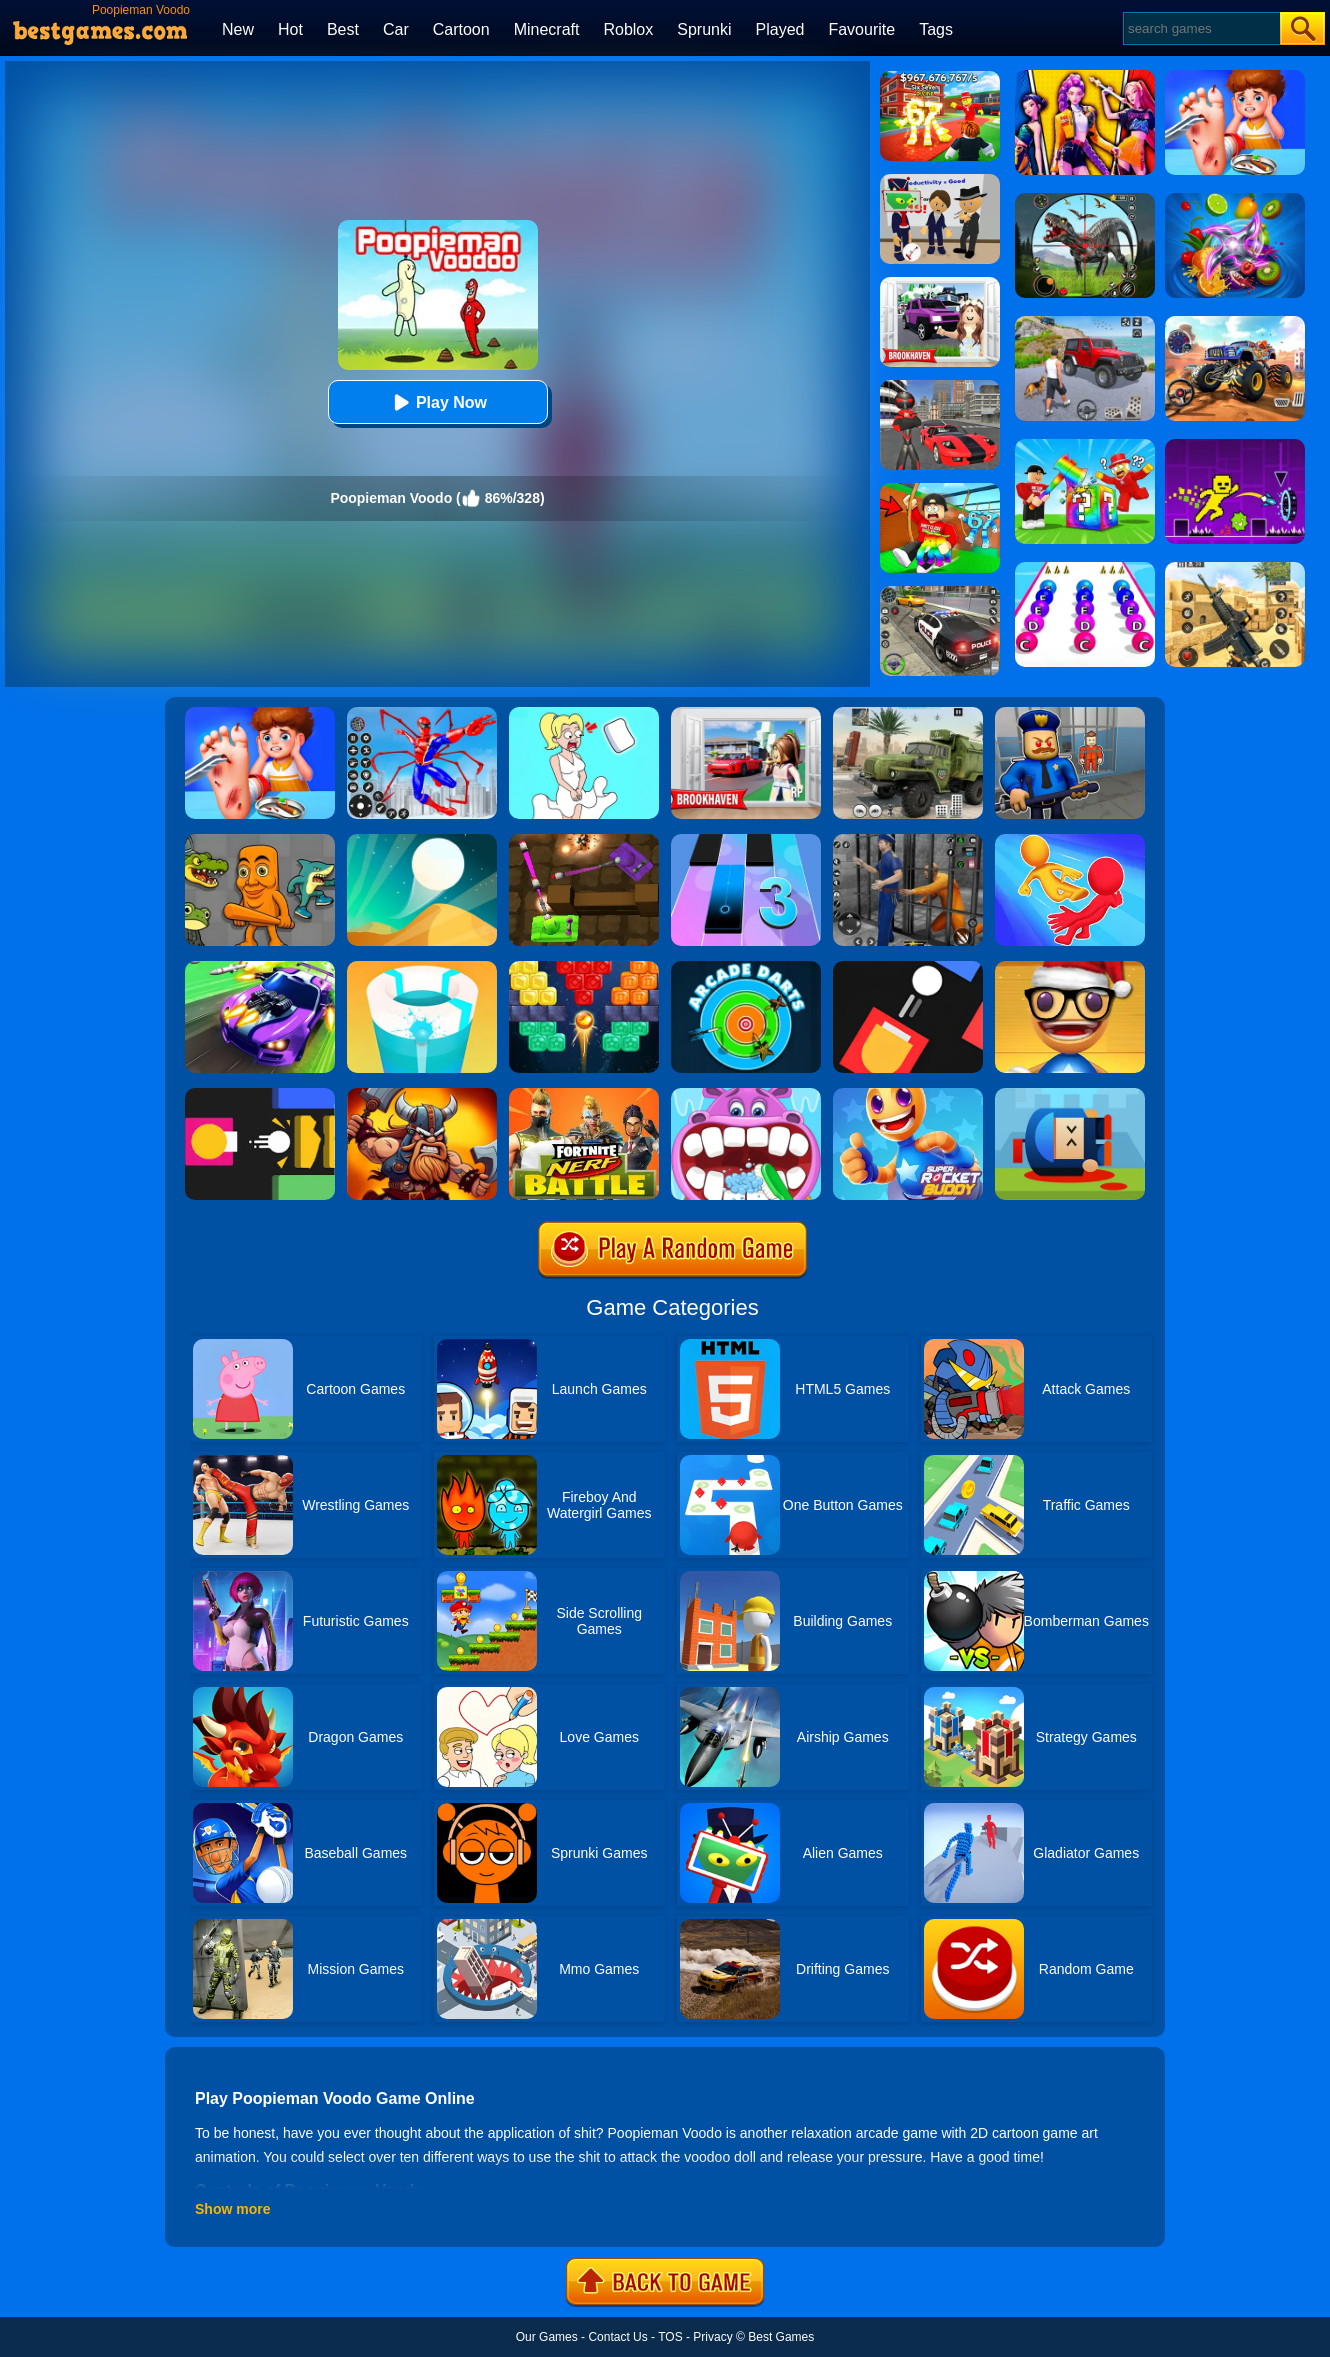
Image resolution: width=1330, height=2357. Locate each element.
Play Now (437, 402)
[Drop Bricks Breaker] (584, 968)
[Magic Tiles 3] (746, 841)
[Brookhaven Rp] (746, 714)
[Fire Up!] (908, 968)
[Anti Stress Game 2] (1070, 968)
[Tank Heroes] (584, 841)
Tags (936, 29)
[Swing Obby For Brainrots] (940, 490)
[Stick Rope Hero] (940, 387)
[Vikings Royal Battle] (422, 1095)
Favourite (861, 29)
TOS (670, 2337)
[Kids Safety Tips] (260, 714)
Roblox (628, 29)
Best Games (781, 2337)
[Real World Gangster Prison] (908, 841)
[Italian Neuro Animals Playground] (260, 841)
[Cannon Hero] (1070, 1095)
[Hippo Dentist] (746, 1095)
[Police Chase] (940, 593)
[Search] (1200, 28)
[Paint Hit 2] (422, 968)
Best (343, 29)
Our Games (547, 2337)
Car (396, 29)
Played (780, 29)
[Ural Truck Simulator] (908, 714)
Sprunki (704, 29)
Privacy (712, 2337)
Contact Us (617, 2337)
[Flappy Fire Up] (260, 1095)
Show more (232, 2209)
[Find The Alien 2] (940, 181)
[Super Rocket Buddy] (908, 1095)
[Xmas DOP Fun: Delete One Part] (584, 714)
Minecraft (547, 29)
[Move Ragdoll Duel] (1070, 841)
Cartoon (461, 29)
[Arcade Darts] (746, 968)
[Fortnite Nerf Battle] (584, 1095)
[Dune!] (422, 841)
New (238, 29)
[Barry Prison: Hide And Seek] (1070, 714)
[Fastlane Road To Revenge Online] (260, 968)
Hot (290, 29)
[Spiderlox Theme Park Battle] (422, 714)
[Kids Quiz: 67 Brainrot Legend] (940, 78)
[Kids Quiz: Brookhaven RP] (940, 284)
